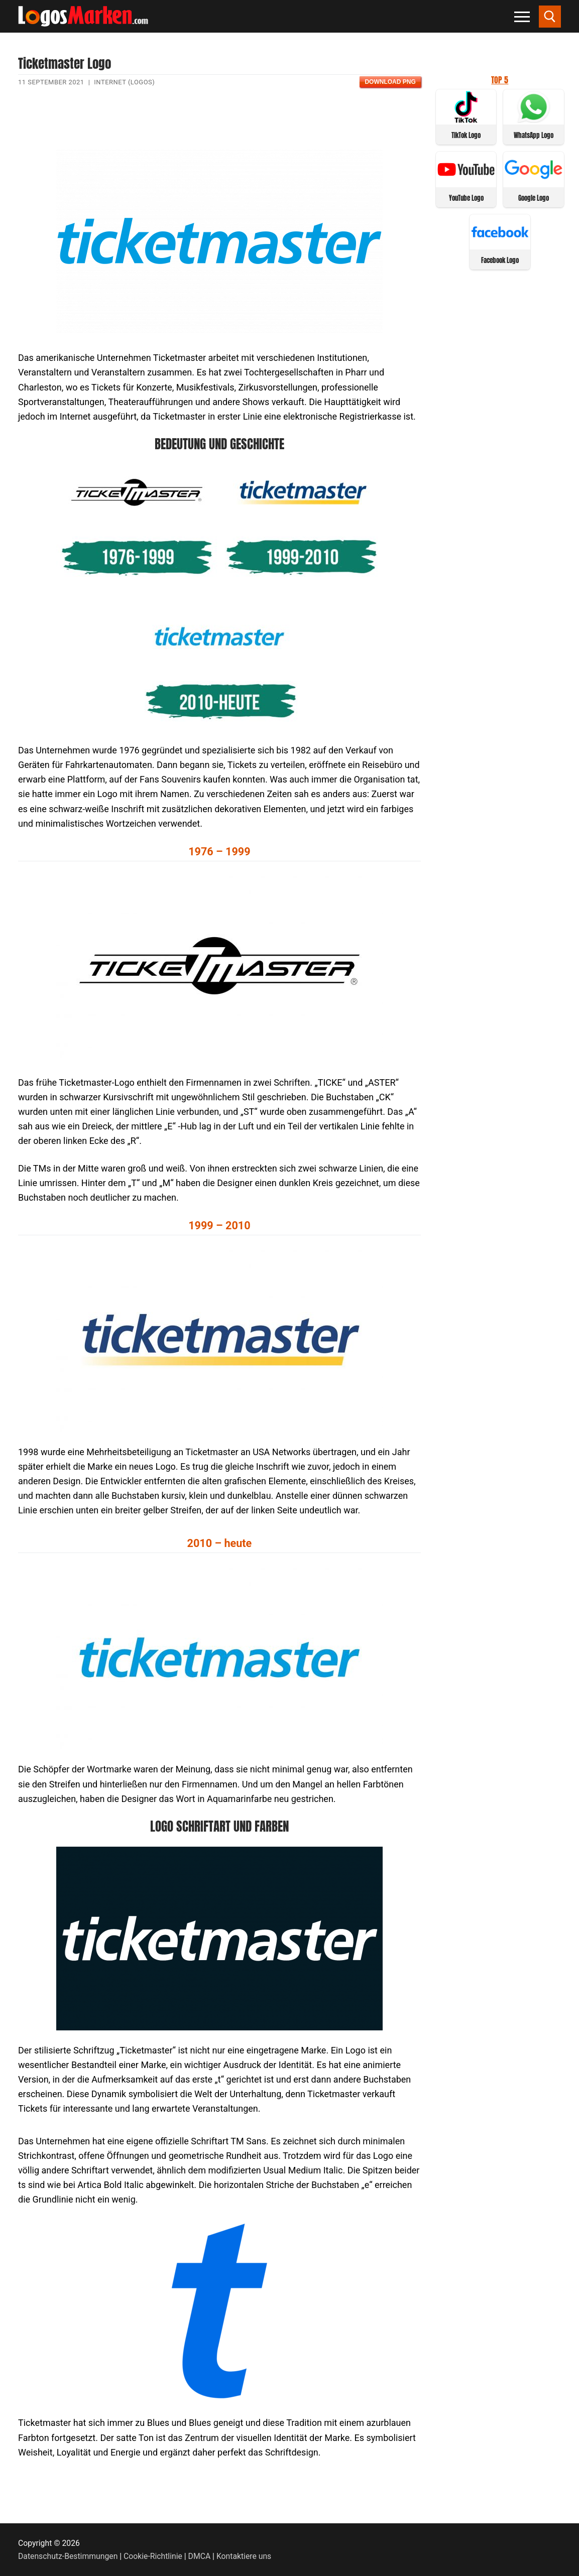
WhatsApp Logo (533, 135)
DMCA (199, 2556)
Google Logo (533, 198)
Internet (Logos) (124, 82)
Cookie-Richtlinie (153, 2556)
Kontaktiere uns (243, 2556)
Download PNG (390, 81)
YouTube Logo (466, 198)
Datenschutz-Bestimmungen (68, 2556)
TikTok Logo (466, 135)
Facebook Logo (500, 260)
